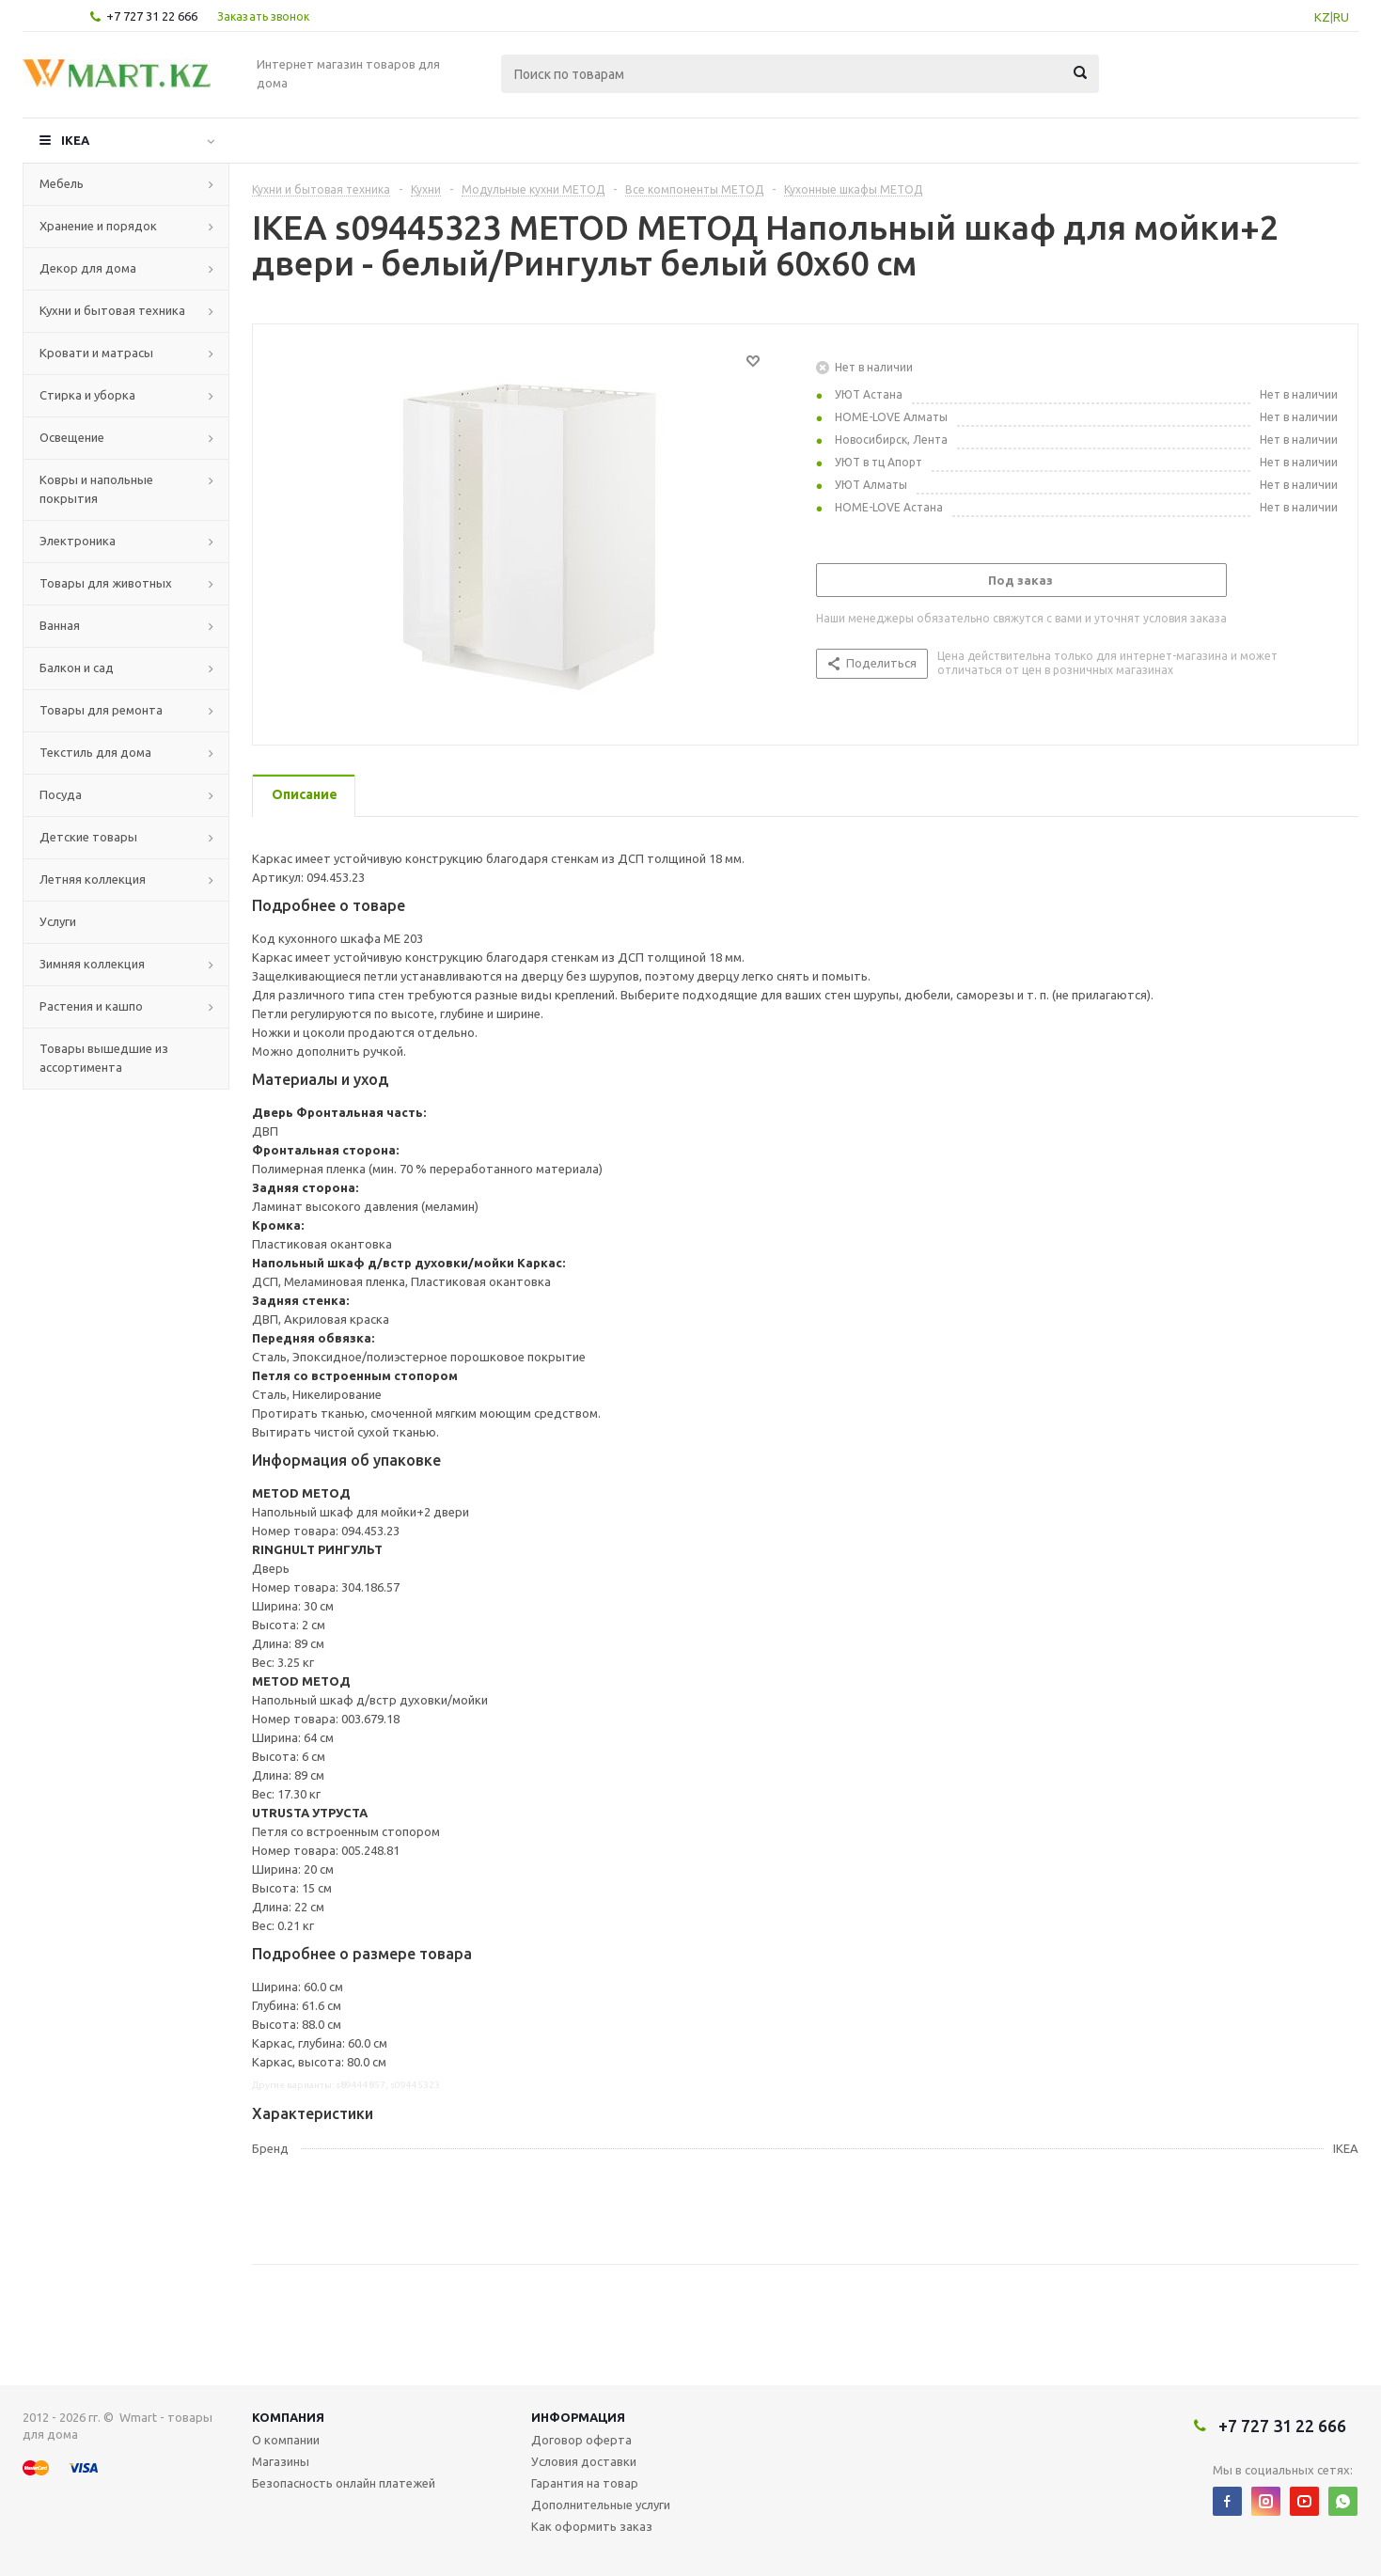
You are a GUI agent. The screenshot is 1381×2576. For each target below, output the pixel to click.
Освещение (71, 437)
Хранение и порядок (98, 225)
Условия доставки (583, 2461)
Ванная (59, 625)
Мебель (61, 183)
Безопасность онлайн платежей (343, 2483)
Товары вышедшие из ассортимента (103, 1058)
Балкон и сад (76, 667)
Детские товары (88, 836)
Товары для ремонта (101, 709)
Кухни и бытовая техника (112, 310)
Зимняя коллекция (92, 963)
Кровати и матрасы (96, 352)
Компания (288, 2417)
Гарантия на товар (584, 2483)
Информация (578, 2417)
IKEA (75, 140)
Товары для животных (105, 582)
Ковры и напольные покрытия (96, 489)
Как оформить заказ (591, 2526)
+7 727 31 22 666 (151, 16)
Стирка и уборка (87, 394)
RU (1341, 17)
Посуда (60, 794)
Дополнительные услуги (600, 2504)
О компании (286, 2439)
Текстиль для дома (95, 752)
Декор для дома (87, 268)
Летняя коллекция (92, 879)
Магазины (280, 2461)
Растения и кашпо (91, 1006)
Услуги (57, 921)
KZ (1322, 17)
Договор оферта (581, 2439)
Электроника (77, 540)
